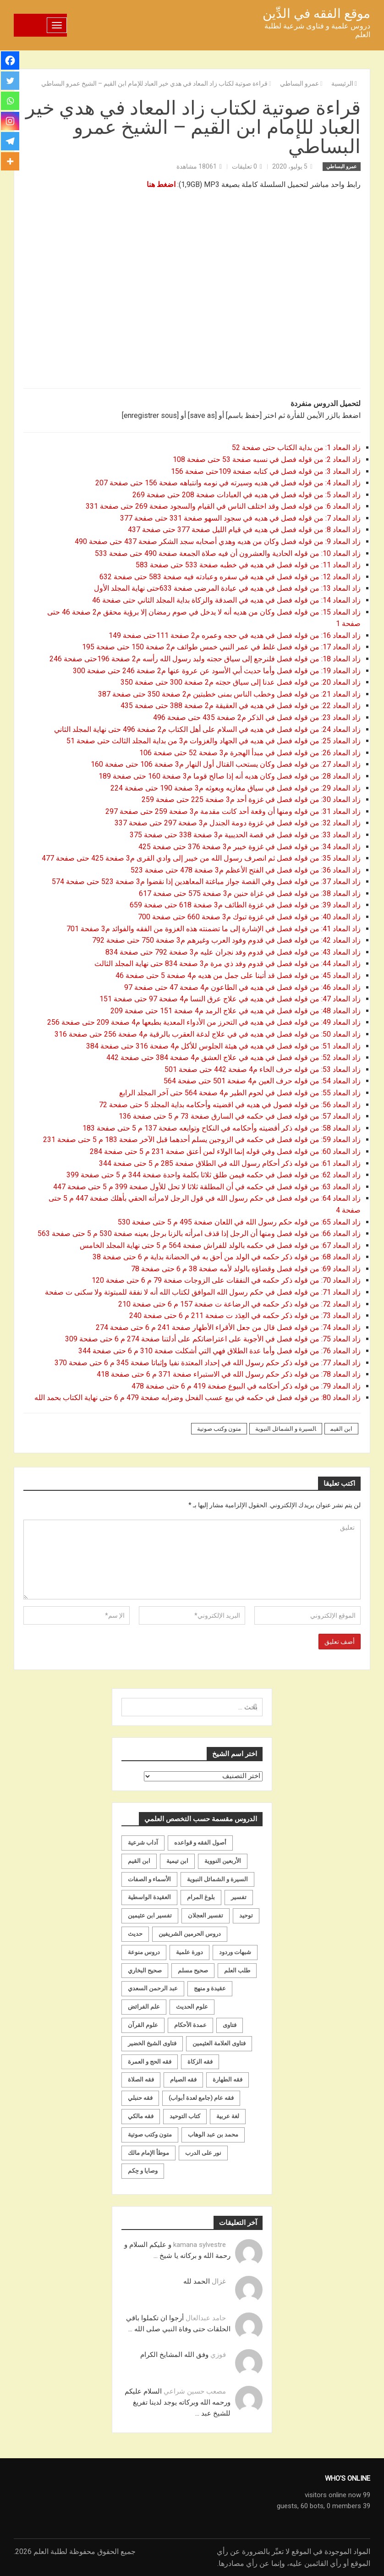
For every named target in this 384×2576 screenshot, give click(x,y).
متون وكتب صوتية (219, 1428)
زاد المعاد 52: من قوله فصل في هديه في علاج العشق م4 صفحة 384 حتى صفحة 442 (232, 1057)
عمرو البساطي (341, 167)
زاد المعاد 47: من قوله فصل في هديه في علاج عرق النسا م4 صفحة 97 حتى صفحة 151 (229, 998)
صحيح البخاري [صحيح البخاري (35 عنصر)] (145, 1970)
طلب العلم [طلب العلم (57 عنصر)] (237, 1970)
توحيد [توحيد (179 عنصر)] (246, 1915)
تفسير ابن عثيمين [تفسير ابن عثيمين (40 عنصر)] (150, 1915)
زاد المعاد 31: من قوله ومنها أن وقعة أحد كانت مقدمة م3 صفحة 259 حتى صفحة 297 (232, 811)
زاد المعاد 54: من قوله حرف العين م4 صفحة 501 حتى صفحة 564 (261, 1081)
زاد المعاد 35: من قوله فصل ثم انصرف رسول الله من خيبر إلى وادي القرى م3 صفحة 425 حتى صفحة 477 (200, 858)
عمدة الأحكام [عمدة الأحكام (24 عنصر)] (190, 2024)
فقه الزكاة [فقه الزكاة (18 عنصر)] (200, 2061)
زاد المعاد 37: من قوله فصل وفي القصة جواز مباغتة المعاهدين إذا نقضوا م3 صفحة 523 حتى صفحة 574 (205, 881)
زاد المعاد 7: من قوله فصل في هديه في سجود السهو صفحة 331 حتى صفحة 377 (239, 518)
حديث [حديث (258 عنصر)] (135, 1933)
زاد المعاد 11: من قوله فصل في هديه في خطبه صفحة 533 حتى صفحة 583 (247, 564)
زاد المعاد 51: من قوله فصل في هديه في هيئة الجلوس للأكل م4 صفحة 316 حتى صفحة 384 (223, 1046)
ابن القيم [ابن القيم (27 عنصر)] (139, 1860)
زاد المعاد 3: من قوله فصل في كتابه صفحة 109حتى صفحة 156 (265, 471)
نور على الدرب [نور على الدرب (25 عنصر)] (203, 2152)
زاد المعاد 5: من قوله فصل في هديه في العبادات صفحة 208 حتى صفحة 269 (246, 494)
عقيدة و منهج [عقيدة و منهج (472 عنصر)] (210, 1988)
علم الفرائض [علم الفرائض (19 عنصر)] (144, 2006)
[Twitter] (10, 80)
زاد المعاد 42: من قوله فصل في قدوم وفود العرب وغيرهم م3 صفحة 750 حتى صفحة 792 (225, 940)
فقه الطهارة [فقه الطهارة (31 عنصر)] (227, 2079)
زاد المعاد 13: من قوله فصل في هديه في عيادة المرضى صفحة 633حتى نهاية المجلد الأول (226, 588)
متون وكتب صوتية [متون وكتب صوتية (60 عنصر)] (150, 2134)
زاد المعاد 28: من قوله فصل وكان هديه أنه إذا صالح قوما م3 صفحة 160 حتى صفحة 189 (229, 776)
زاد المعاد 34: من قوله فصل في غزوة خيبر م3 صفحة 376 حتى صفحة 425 (249, 846)
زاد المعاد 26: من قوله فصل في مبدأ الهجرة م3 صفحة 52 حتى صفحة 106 (249, 752)
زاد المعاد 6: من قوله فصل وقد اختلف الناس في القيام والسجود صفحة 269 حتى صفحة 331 (223, 506)
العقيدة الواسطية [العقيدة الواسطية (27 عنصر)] (149, 1897)
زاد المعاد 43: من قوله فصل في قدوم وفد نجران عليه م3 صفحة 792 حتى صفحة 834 (233, 952)
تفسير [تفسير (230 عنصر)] (239, 1897)
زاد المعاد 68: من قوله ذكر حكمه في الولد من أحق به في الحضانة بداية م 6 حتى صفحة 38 (226, 1256)
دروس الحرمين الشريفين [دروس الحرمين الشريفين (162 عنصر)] (190, 1933)
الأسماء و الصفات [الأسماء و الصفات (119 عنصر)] (149, 1879)
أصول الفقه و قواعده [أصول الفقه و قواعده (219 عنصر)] (200, 1842)
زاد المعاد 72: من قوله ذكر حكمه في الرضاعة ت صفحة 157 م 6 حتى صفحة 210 (238, 1304)
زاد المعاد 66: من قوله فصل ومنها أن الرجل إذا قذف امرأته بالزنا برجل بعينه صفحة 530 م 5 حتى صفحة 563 (198, 1233)
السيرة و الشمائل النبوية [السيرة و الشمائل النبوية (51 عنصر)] (217, 1879)
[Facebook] (10, 60)
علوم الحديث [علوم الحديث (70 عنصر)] (192, 2006)
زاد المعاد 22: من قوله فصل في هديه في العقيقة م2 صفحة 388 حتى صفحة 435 (240, 705)
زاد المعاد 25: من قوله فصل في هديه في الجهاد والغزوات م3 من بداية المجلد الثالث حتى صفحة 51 (213, 740)
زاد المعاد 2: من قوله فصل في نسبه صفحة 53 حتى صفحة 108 (266, 459)
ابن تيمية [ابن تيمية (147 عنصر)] (177, 1860)
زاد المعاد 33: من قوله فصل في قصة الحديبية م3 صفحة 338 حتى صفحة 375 (245, 834)
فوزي (218, 2355)
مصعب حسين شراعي (195, 2391)
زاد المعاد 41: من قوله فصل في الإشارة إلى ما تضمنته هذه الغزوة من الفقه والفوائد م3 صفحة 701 (213, 928)
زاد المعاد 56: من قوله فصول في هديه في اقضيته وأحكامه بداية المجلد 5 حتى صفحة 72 (229, 1104)
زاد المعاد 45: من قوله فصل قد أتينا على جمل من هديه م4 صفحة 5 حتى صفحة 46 (237, 975)
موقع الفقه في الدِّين (316, 13)
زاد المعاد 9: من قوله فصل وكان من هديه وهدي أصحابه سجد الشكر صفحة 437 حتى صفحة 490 (217, 541)
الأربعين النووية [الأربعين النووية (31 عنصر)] (222, 1860)
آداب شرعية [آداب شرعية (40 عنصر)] (143, 1842)
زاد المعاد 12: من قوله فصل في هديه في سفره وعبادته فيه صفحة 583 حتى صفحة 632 (229, 576)
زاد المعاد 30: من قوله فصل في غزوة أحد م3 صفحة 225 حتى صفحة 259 (250, 799)
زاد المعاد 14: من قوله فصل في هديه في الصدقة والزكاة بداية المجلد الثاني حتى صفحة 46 (225, 600)
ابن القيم (341, 1428)
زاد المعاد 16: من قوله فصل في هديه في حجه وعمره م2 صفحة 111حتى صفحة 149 (234, 635)
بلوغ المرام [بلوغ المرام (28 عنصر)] (201, 1897)
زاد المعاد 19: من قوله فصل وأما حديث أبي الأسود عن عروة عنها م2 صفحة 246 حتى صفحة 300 (216, 670)
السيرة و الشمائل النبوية (285, 1428)
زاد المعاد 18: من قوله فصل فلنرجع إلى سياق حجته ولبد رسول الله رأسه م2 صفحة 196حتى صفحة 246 (205, 658)
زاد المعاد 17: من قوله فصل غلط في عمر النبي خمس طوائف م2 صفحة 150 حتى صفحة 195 (220, 647)
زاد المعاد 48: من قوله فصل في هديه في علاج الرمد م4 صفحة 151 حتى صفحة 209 (235, 1010)
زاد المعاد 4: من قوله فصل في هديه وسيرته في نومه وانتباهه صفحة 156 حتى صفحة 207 (227, 482)
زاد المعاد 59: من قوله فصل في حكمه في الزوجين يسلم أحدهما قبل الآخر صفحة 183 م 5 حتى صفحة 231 (201, 1139)
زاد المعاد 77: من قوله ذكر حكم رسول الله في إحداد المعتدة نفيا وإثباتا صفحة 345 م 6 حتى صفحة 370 (207, 1362)
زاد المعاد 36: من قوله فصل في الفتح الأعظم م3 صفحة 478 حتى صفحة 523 (245, 870)
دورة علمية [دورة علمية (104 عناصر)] (189, 1952)
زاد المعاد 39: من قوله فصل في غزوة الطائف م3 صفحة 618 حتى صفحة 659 (244, 905)
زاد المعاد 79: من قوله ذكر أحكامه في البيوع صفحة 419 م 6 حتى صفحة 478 (245, 1386)
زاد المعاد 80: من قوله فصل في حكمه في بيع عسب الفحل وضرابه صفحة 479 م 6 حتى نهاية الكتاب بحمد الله (197, 1397)
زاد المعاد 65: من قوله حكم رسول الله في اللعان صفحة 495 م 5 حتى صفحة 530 (238, 1222)
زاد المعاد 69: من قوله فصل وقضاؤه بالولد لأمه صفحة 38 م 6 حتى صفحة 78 (245, 1268)
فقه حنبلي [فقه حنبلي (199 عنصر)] (140, 2097)
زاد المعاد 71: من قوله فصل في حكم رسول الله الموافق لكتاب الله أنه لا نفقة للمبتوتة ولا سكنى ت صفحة (203, 1292)
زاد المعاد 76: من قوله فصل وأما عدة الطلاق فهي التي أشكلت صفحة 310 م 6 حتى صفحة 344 (219, 1350)
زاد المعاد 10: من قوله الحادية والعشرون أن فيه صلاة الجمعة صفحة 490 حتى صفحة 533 (227, 553)
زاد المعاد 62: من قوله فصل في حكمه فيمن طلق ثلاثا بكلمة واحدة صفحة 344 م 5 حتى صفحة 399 (213, 1174)
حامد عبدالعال (206, 2318)
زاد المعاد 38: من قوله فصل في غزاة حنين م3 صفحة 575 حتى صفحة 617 (249, 893)
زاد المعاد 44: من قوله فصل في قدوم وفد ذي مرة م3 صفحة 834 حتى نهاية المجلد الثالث (227, 963)
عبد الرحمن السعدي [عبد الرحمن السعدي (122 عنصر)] (153, 1988)
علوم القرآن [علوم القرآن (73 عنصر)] (143, 2024)
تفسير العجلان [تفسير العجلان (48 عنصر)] (205, 1915)
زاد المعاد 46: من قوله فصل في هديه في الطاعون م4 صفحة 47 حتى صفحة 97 (241, 987)
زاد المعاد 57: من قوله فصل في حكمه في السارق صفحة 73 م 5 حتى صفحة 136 (240, 1116)
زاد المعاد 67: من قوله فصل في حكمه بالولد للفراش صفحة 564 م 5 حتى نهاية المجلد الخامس (220, 1245)
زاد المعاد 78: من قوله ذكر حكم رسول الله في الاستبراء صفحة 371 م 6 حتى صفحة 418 (229, 1374)
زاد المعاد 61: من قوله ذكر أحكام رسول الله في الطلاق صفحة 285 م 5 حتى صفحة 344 (229, 1163)
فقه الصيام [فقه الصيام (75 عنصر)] (183, 2079)
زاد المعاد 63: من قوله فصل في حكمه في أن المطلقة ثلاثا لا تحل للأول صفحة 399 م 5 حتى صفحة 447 (206, 1186)
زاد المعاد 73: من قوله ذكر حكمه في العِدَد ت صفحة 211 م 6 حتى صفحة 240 (244, 1315)
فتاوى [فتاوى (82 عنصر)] (229, 2024)
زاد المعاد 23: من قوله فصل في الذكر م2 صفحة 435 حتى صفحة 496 (256, 717)
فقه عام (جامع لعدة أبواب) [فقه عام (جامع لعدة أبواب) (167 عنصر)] (201, 2097)
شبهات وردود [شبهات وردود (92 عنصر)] (235, 1952)
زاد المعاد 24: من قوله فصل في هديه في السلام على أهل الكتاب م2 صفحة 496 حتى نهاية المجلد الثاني (206, 729)
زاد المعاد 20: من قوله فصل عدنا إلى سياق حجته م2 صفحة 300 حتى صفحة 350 (240, 682)
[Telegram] (10, 141)
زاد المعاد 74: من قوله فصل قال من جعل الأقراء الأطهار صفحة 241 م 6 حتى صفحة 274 (227, 1327)
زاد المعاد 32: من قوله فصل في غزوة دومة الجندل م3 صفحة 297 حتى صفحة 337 (238, 822)
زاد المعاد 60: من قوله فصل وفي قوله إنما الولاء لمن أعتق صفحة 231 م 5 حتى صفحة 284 (224, 1151)
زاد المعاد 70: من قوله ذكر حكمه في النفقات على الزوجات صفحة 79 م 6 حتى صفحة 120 (225, 1280)
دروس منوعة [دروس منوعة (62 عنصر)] (144, 1952)
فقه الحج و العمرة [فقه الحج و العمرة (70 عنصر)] (149, 2061)
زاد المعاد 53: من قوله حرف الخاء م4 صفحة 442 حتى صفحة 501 (262, 1069)
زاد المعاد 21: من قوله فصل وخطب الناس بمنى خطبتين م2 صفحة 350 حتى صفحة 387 (228, 694)
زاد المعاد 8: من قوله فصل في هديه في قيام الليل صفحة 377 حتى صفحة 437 (243, 529)
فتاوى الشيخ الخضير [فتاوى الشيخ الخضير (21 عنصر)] (152, 2043)
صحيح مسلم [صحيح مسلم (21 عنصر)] (193, 1970)
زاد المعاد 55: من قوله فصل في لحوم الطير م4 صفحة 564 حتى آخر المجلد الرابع (239, 1092)
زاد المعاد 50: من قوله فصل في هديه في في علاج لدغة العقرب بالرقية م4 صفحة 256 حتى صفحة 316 (207, 1034)
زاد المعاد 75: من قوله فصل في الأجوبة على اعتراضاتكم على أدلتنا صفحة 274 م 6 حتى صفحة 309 (212, 1339)
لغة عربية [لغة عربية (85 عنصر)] (227, 2116)
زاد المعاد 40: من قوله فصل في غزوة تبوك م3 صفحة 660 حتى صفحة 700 (248, 916)
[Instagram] (10, 121)
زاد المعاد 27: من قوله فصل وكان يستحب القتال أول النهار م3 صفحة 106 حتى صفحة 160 (225, 764)
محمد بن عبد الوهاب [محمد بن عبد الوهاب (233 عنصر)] (213, 2134)
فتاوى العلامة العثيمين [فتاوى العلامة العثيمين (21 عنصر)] (219, 2043)
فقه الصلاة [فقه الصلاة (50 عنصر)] (141, 2079)
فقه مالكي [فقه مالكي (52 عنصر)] (141, 2116)
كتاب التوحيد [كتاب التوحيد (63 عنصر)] (185, 2116)
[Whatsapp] (10, 101)
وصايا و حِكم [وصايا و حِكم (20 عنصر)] (143, 2170)
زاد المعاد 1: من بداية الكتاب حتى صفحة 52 (296, 447)
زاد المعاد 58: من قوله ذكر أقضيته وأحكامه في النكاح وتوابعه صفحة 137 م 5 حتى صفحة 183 (221, 1128)
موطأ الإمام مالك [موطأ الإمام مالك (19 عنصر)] (148, 2152)
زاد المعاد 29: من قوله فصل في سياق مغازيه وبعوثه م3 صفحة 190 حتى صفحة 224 (235, 788)
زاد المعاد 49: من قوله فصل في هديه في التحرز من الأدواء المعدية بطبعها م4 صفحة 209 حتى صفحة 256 (204, 1022)
